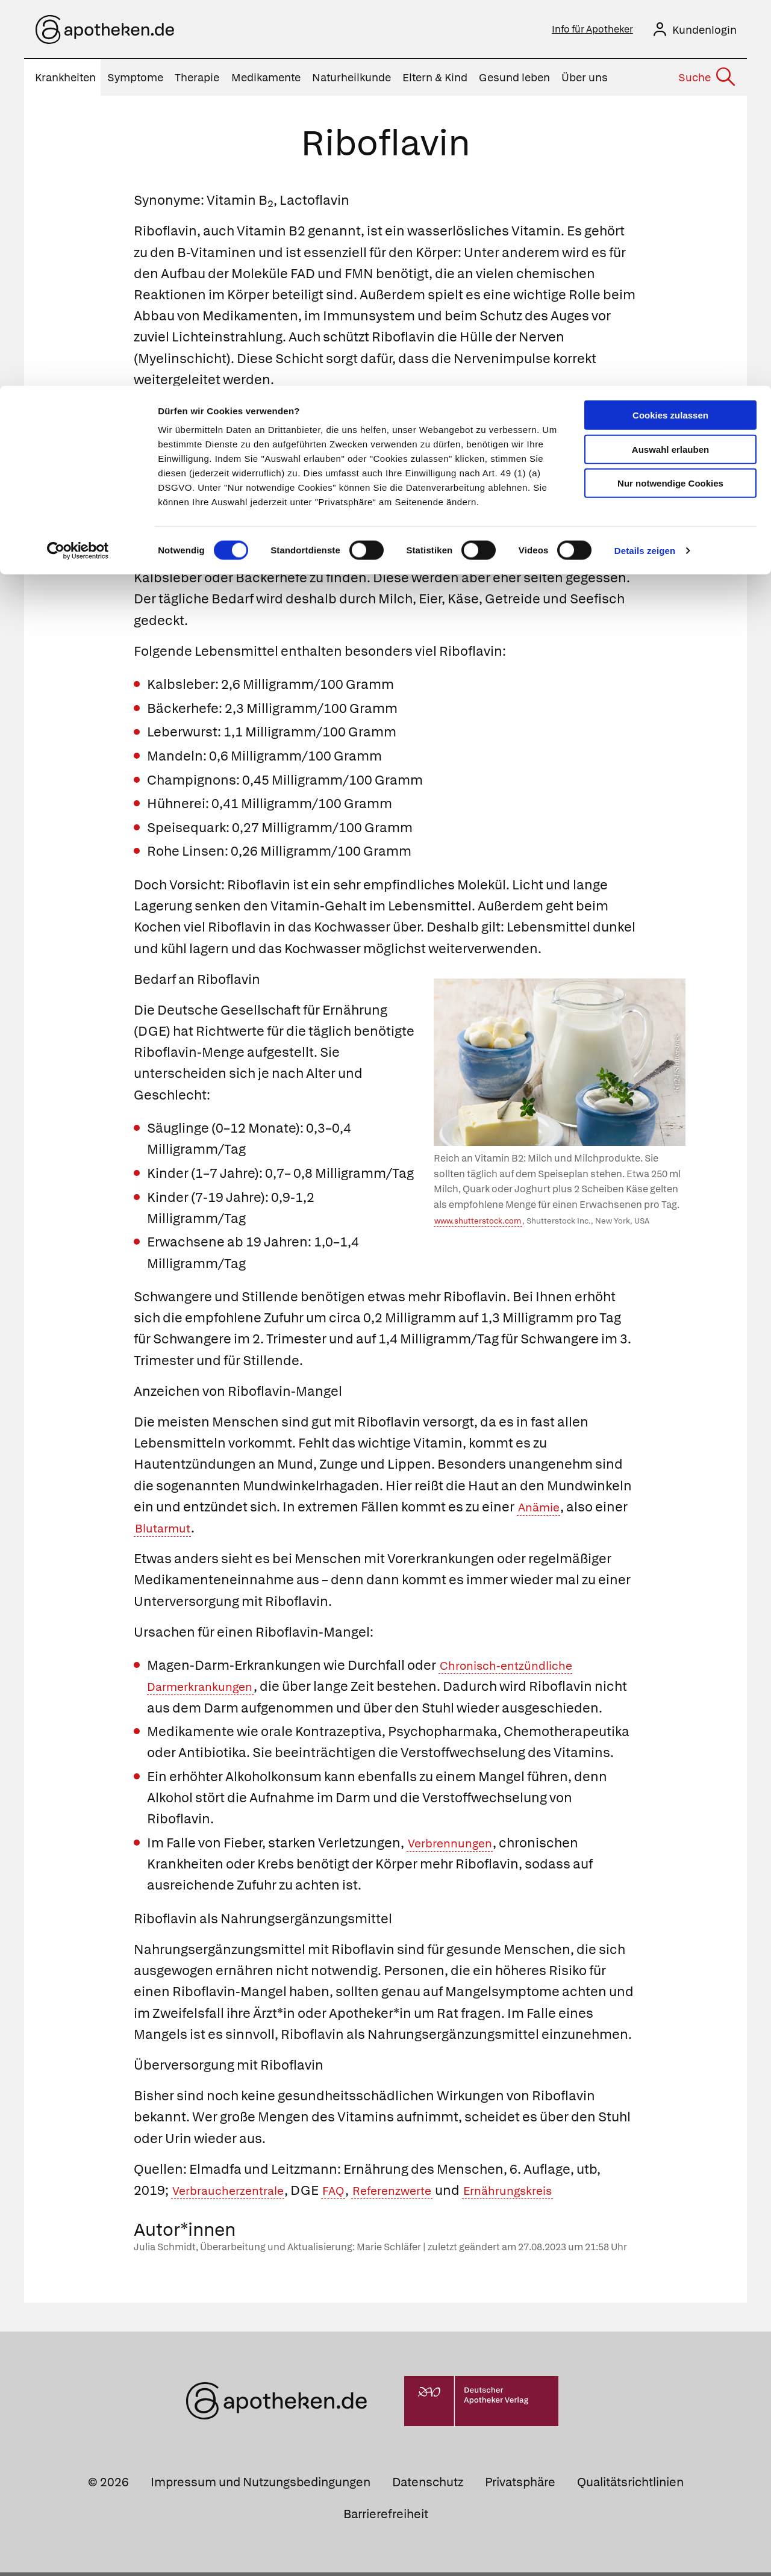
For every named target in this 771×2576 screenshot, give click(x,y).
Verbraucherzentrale (236, 2194)
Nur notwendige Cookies (670, 97)
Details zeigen (644, 165)
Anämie (542, 1510)
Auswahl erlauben (670, 63)
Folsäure (425, 435)
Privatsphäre (520, 2486)
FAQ (353, 2194)
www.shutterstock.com (477, 1224)
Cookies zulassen (670, 29)
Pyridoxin (563, 435)
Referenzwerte (420, 2194)
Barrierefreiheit (385, 2517)
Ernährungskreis (549, 2194)
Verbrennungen (457, 1846)
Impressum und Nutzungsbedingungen (260, 2486)
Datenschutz (427, 2486)
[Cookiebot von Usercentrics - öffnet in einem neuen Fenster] (78, 165)
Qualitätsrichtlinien (630, 2486)
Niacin (481, 435)
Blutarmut (166, 1531)
